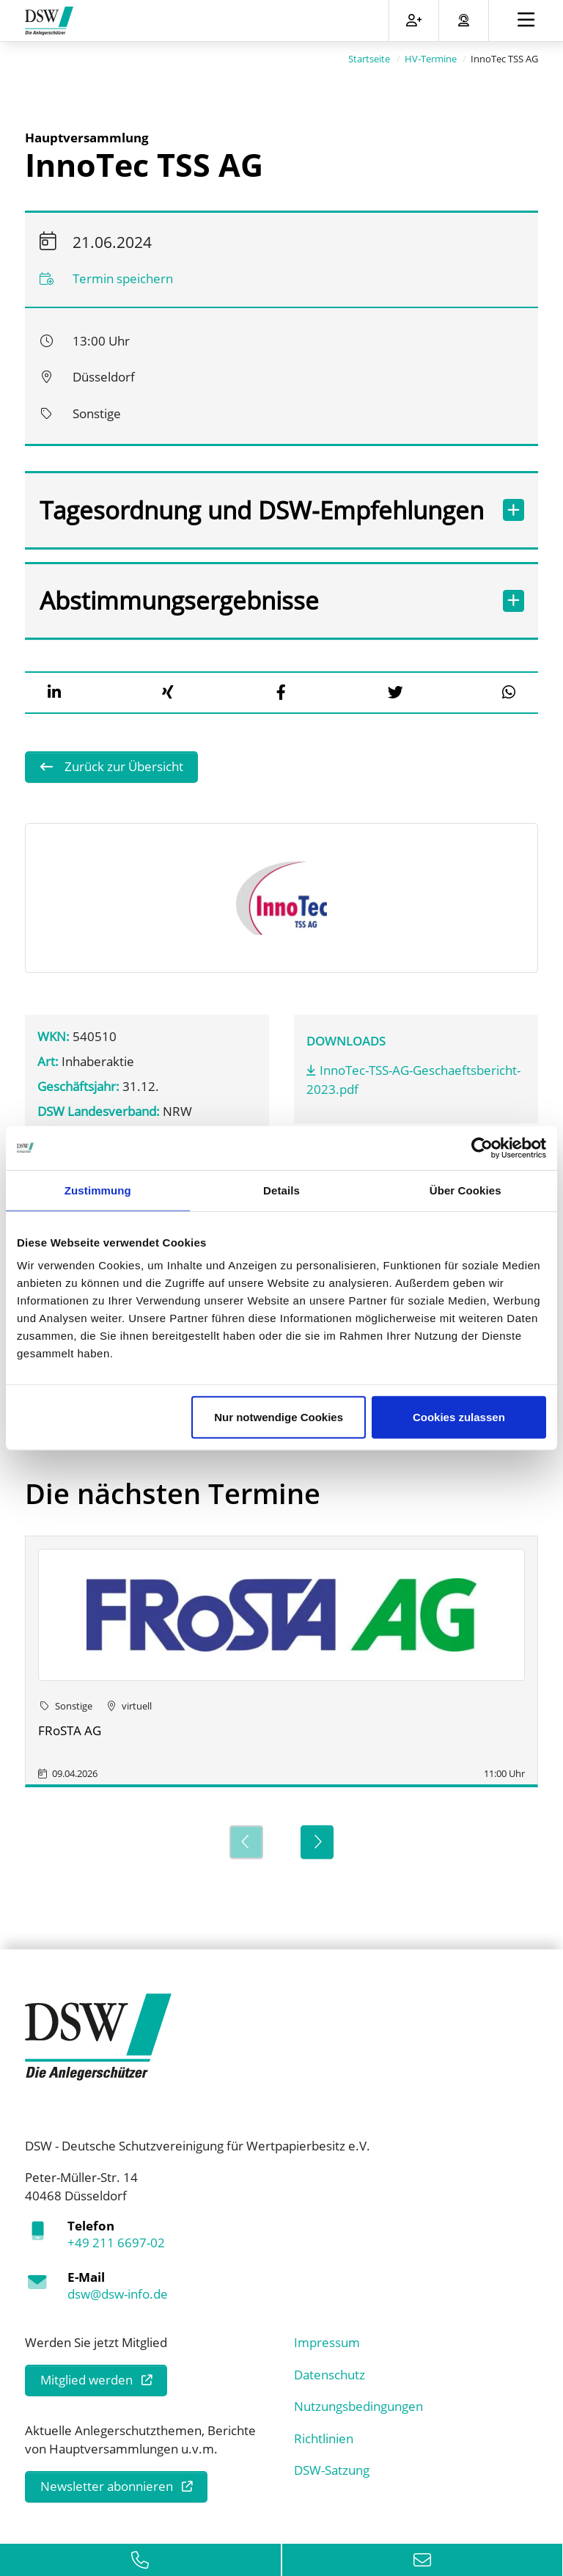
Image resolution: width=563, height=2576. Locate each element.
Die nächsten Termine (172, 1492)
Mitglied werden (86, 2379)
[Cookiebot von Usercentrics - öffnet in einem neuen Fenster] (482, 1147)
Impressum (327, 2341)
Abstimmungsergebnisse (264, 599)
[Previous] (245, 1841)
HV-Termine (431, 58)
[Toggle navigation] (526, 20)
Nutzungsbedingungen (358, 2405)
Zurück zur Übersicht (122, 765)
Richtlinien (323, 2437)
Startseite (369, 58)
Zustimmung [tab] (98, 1189)
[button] (53, 691)
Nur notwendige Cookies (278, 1417)
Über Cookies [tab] (465, 1189)
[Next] (317, 1841)
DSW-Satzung (331, 2469)
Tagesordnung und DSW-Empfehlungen (264, 508)
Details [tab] (281, 1189)
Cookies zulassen (459, 1417)
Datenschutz (329, 2373)
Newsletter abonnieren (106, 2485)
